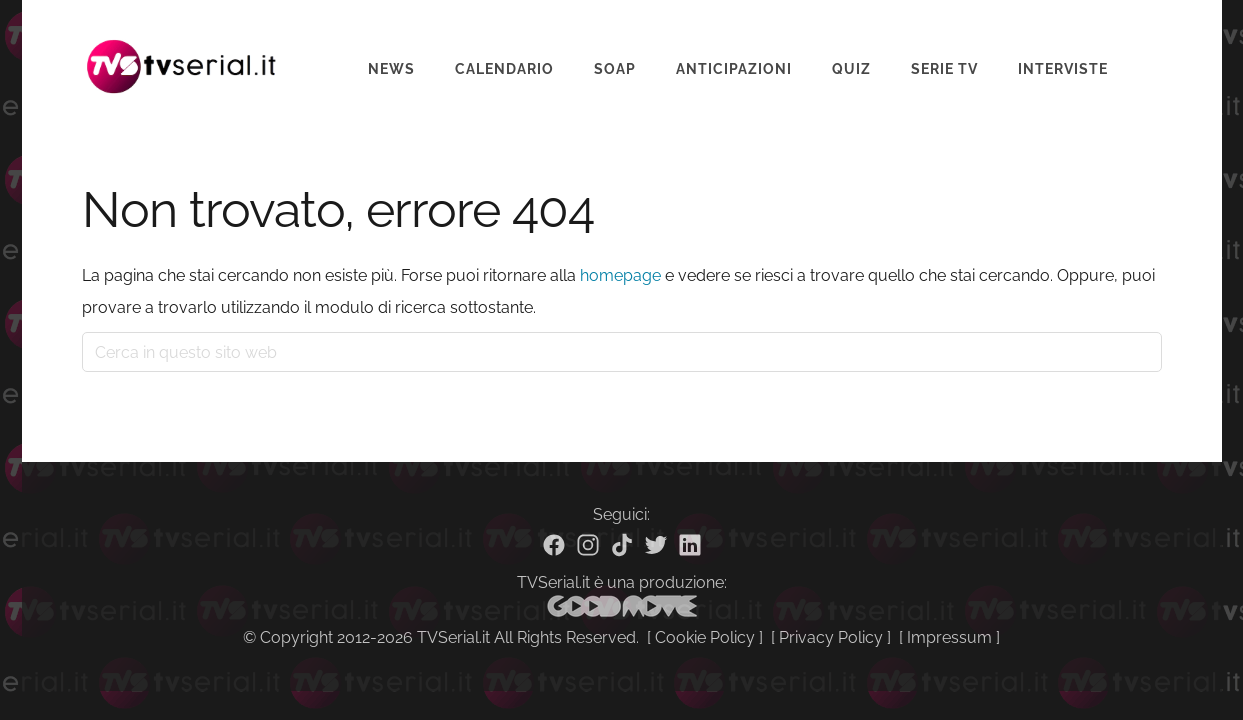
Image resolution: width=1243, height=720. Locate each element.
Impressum (949, 637)
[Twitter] (656, 545)
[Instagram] (588, 545)
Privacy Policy (831, 637)
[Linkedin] (690, 545)
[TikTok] (622, 545)
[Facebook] (554, 545)
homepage (620, 275)
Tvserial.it (182, 53)
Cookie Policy (705, 637)
